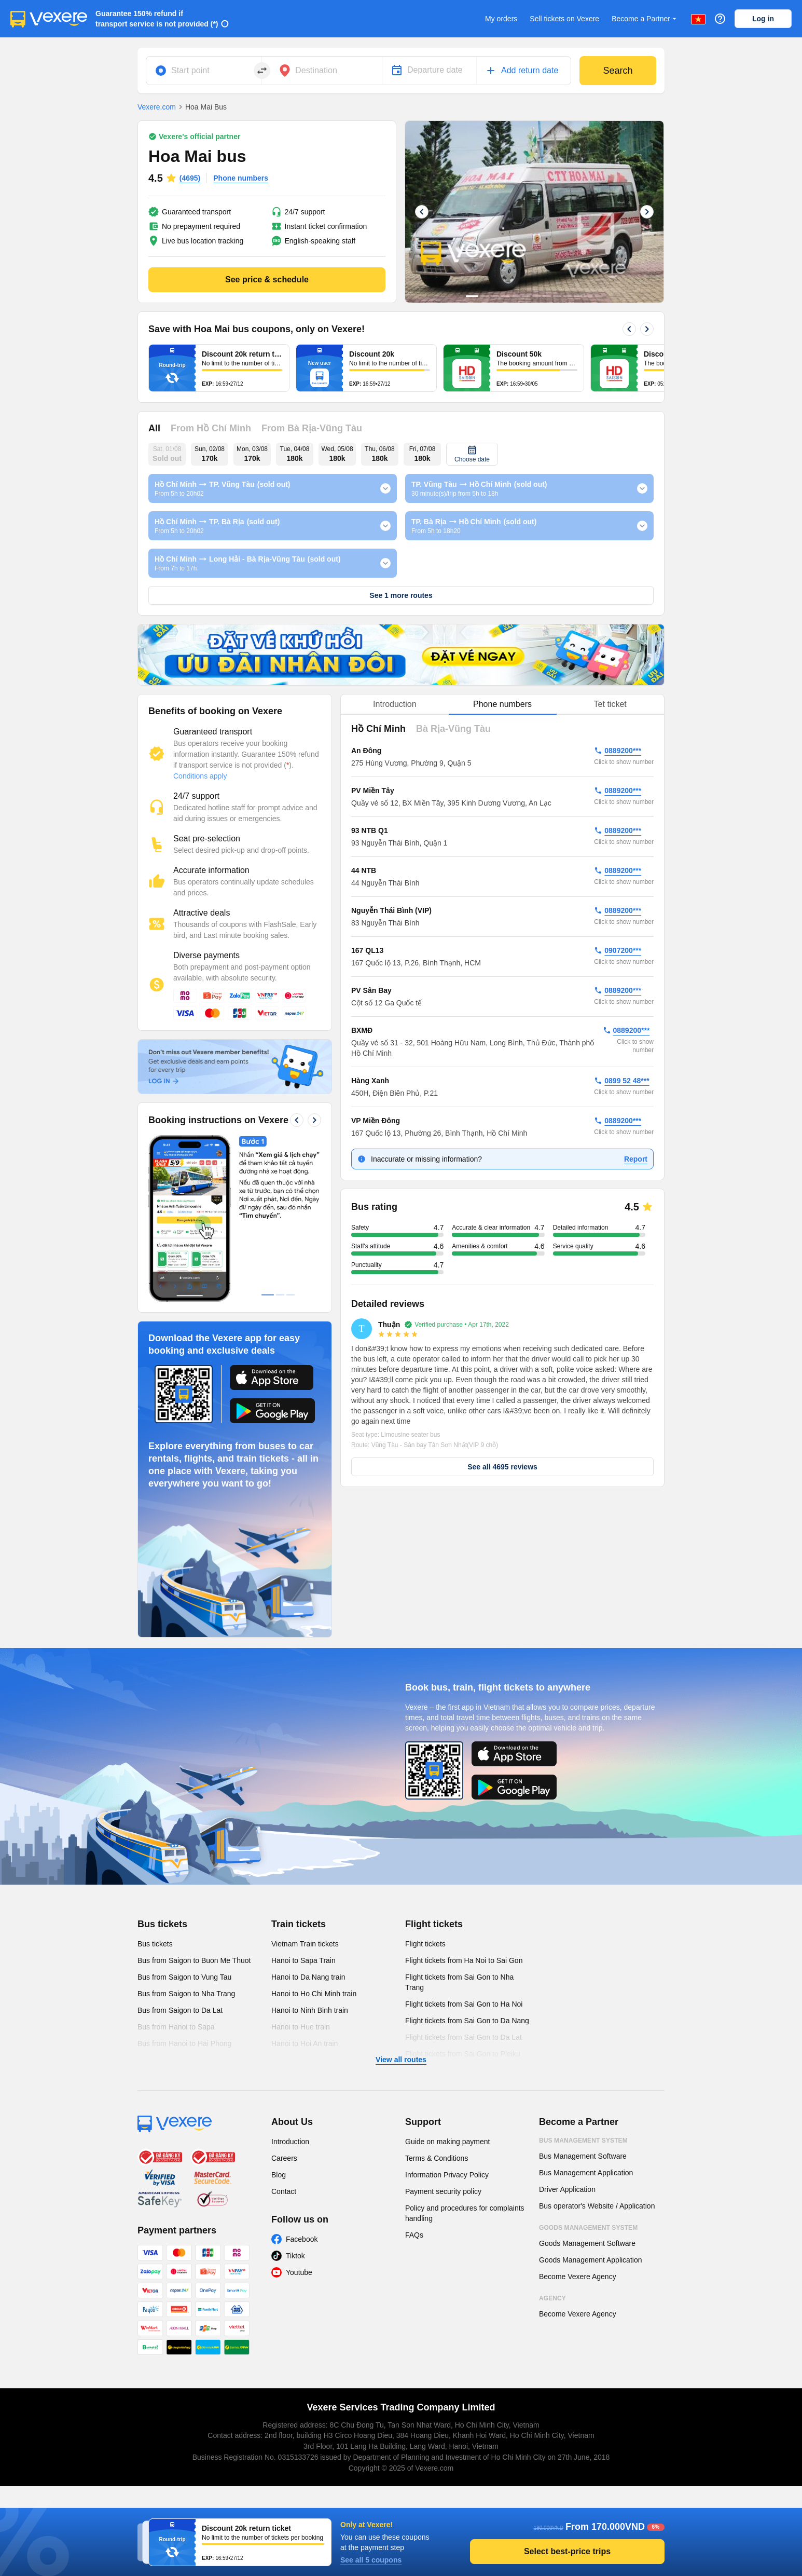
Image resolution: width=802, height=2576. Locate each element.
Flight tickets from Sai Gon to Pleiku (462, 2054)
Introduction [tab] (395, 704)
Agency (552, 2298)
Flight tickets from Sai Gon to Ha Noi (463, 2004)
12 (588, 296)
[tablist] (502, 704)
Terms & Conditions (436, 2158)
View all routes (401, 2059)
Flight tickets (434, 1924)
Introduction (290, 2141)
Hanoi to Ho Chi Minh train (313, 1993)
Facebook (301, 2239)
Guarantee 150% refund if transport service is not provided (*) (156, 18)
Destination (316, 70)
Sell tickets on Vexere (564, 19)
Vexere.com (156, 107)
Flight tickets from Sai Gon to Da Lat (463, 2037)
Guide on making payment (447, 2141)
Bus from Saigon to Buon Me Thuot (194, 1960)
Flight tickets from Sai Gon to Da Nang (467, 2020)
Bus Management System (583, 2140)
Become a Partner (645, 19)
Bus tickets (162, 1924)
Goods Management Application (590, 2260)
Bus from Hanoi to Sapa (176, 2027)
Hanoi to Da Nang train (308, 1977)
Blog (278, 2175)
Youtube (299, 2272)
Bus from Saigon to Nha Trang (186, 1993)
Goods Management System (588, 2227)
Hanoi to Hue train (300, 2027)
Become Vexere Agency (577, 2276)
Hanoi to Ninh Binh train (309, 2010)
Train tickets (298, 1924)
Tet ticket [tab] (610, 704)
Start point (190, 70)
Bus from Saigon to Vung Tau (184, 1977)
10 (567, 296)
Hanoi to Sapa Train (303, 1960)
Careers (284, 2158)
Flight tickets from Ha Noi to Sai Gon (463, 1960)
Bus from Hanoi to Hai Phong (184, 2043)
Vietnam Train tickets (305, 1944)
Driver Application (567, 2189)
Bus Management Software (583, 2156)
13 (598, 296)
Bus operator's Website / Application (597, 2206)
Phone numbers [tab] (502, 704)
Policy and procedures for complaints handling (464, 2213)
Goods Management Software (587, 2243)
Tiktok (295, 2256)
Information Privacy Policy (447, 2175)
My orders (501, 19)
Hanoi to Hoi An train (304, 2043)
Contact (283, 2191)
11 (578, 296)
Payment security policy (443, 2191)
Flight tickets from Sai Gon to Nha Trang (459, 1982)
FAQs (414, 2235)
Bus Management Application (586, 2173)
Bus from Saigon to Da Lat (180, 2010)
